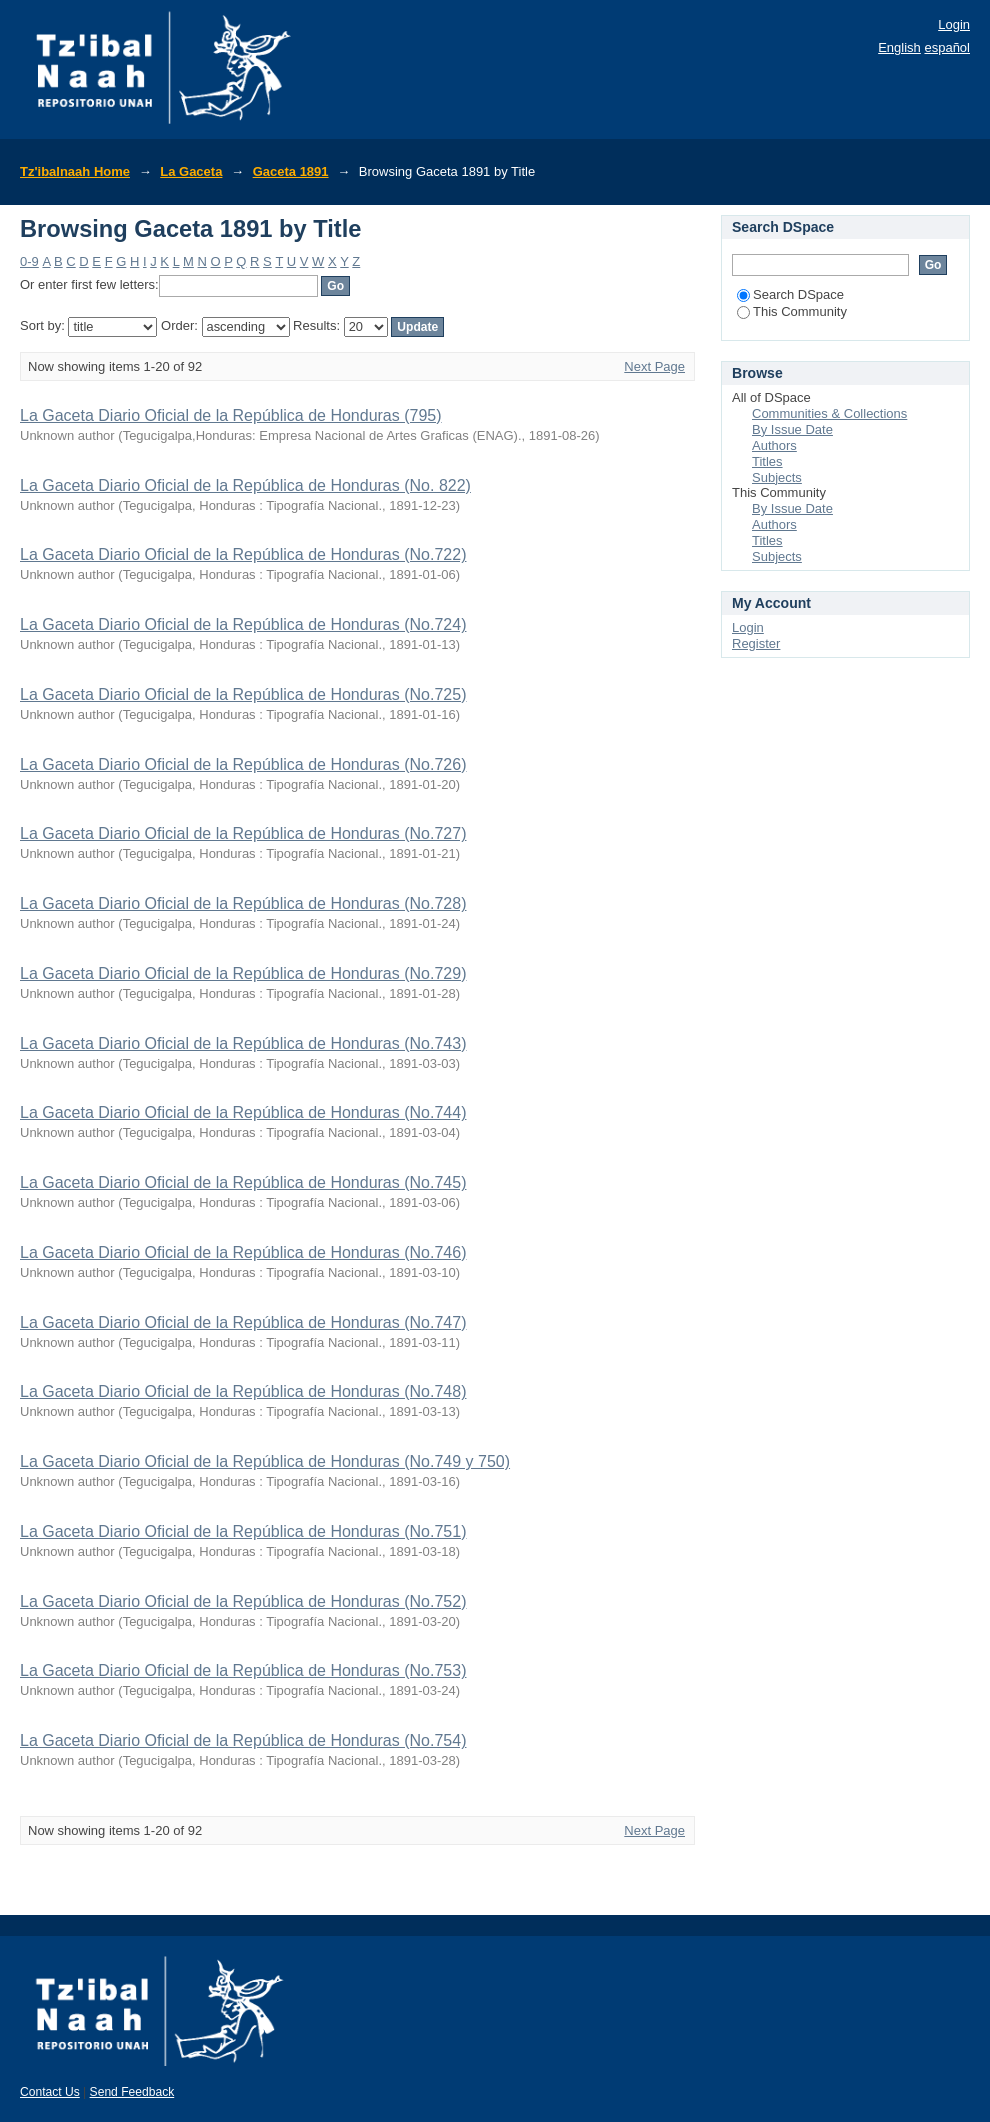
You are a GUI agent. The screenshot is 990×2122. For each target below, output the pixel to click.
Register (756, 643)
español (947, 47)
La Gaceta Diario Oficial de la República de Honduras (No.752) (243, 1601)
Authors (774, 445)
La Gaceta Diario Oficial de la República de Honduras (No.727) (243, 833)
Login (954, 24)
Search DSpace (790, 294)
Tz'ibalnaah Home (75, 171)
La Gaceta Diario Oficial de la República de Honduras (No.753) (243, 1670)
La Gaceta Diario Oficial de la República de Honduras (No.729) (243, 973)
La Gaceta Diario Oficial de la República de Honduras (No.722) (243, 554)
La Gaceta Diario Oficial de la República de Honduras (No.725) (243, 694)
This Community (792, 311)
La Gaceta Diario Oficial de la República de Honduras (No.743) (243, 1043)
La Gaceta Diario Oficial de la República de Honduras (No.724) (243, 624)
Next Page (654, 366)
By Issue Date (792, 429)
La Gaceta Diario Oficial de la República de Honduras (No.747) (243, 1322)
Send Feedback (132, 2092)
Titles (767, 461)
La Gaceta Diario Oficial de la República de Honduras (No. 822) (245, 485)
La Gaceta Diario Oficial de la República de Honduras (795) (231, 415)
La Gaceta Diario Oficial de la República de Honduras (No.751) (243, 1531)
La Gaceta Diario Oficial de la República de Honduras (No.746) (243, 1252)
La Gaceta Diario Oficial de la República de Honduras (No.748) (243, 1391)
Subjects (777, 477)
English (899, 47)
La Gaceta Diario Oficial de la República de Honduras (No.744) (243, 1112)
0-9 (29, 261)
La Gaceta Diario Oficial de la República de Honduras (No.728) (243, 903)
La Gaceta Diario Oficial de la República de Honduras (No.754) (243, 1740)
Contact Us (50, 2092)
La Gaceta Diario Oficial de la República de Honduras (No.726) (243, 764)
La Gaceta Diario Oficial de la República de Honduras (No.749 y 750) (265, 1461)
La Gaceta (191, 171)
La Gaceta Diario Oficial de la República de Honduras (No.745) (243, 1182)
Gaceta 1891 (291, 171)
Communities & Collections (829, 413)
